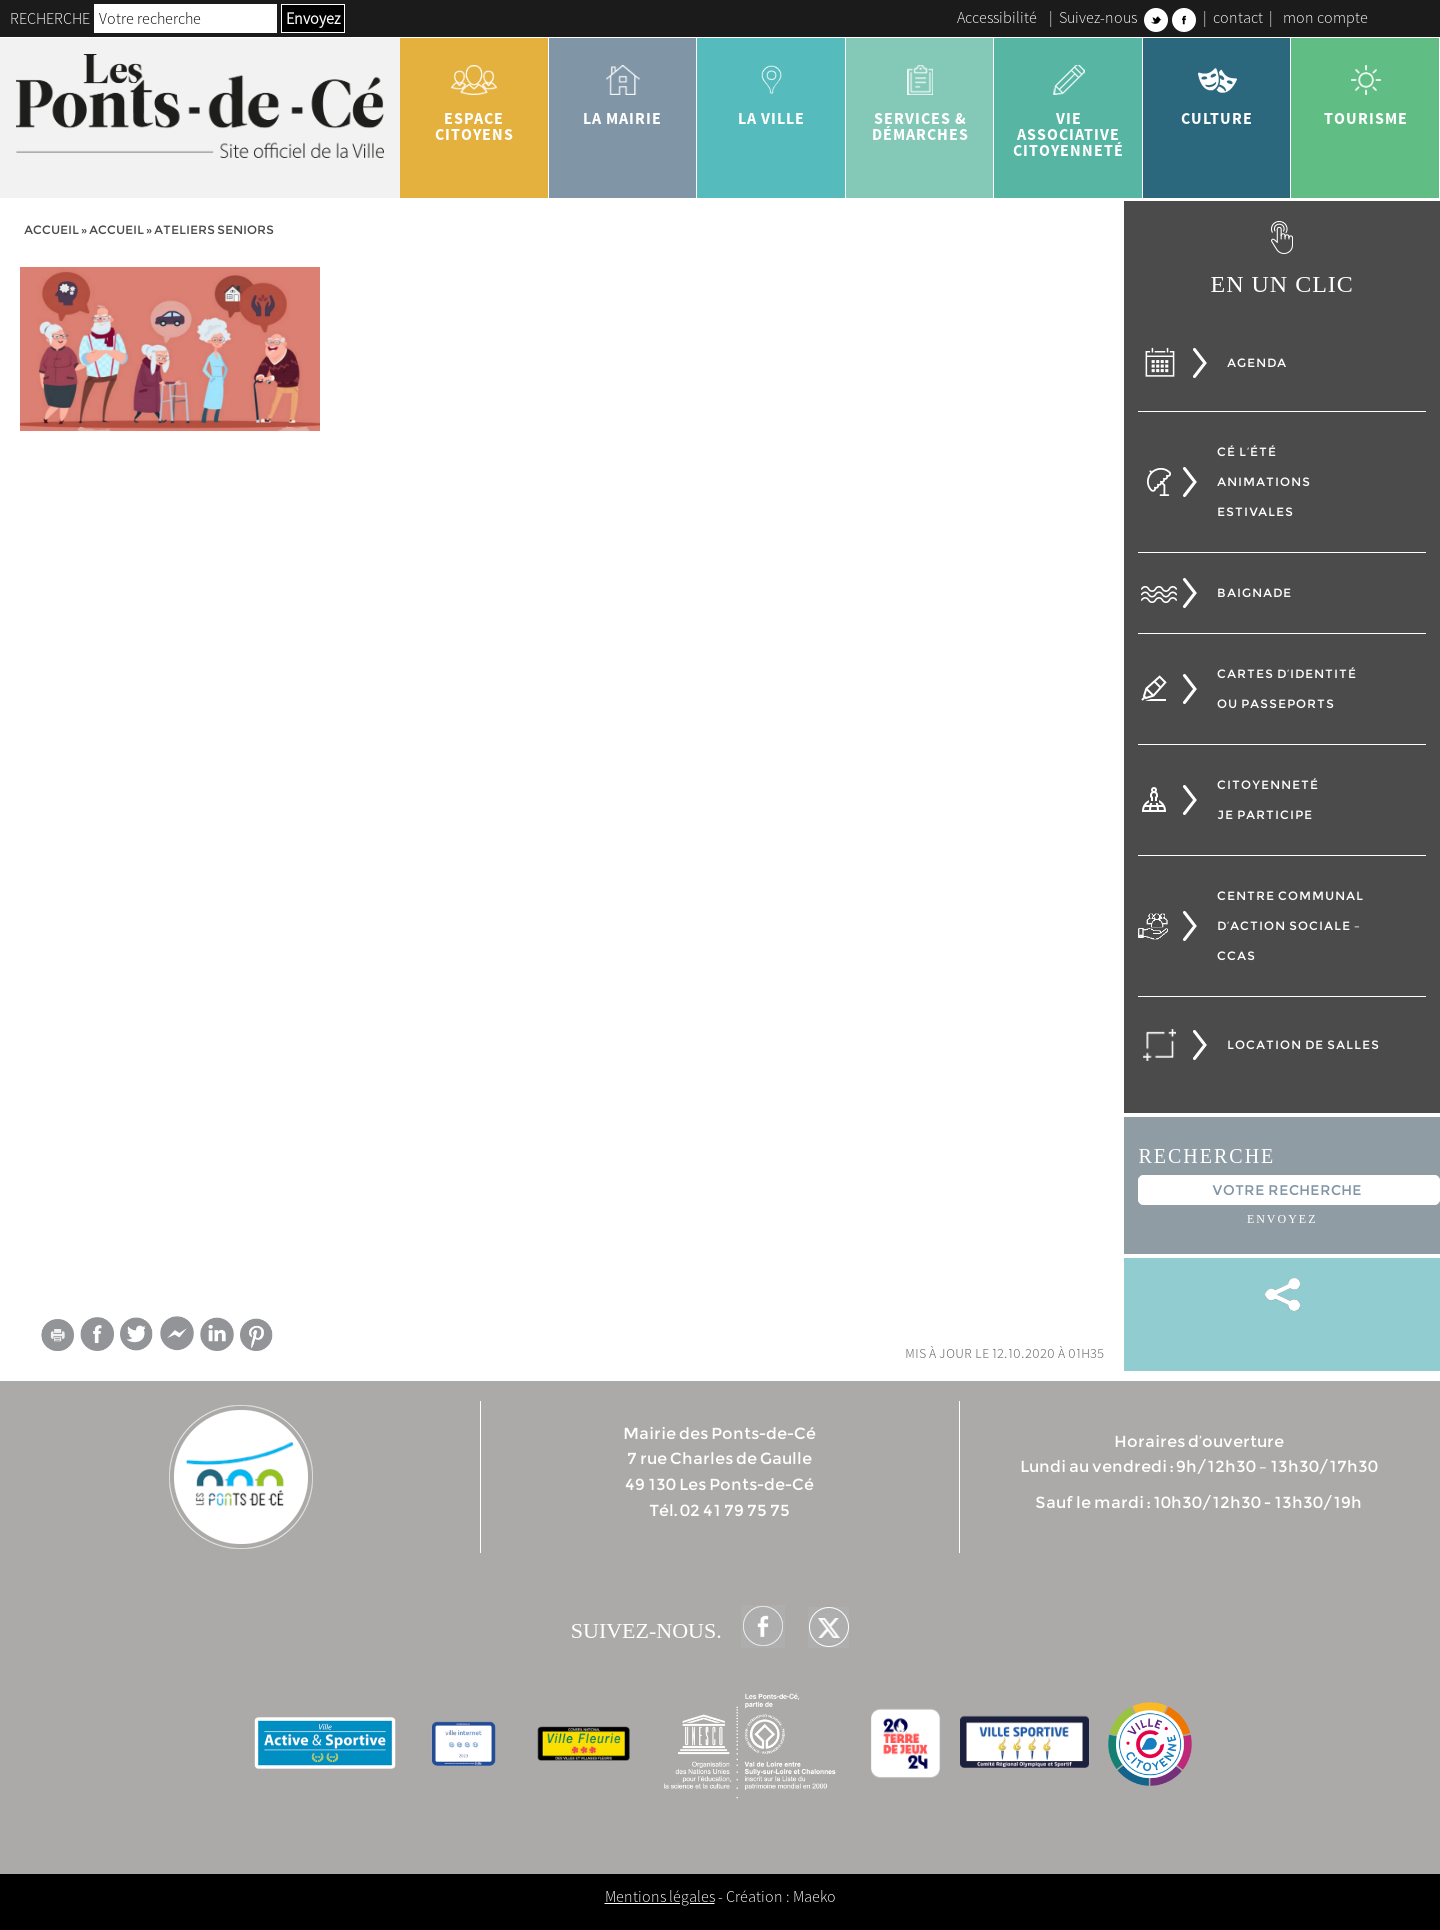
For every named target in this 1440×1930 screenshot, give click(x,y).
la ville (771, 88)
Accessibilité (997, 17)
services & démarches (920, 96)
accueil (116, 229)
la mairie (623, 88)
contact (1238, 17)
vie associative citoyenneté (1068, 104)
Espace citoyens (474, 96)
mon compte (1325, 17)
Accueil (51, 229)
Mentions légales (660, 1896)
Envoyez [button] (313, 18)
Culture (1217, 88)
